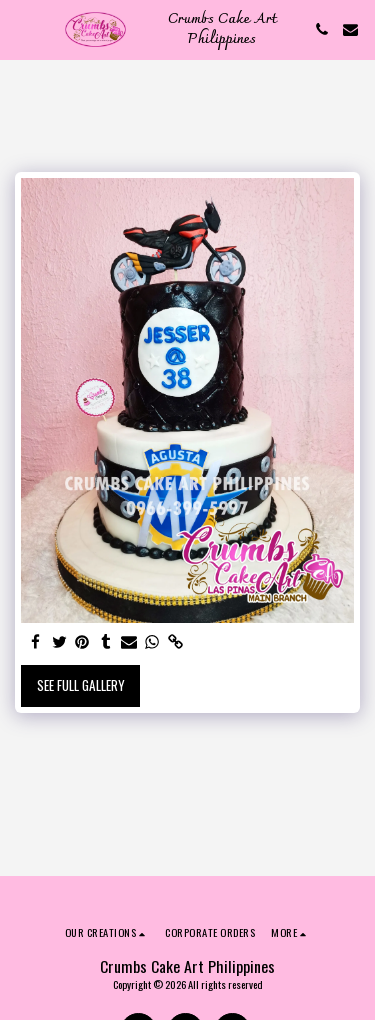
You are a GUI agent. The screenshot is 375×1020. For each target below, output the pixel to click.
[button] (22, 29)
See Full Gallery (81, 685)
